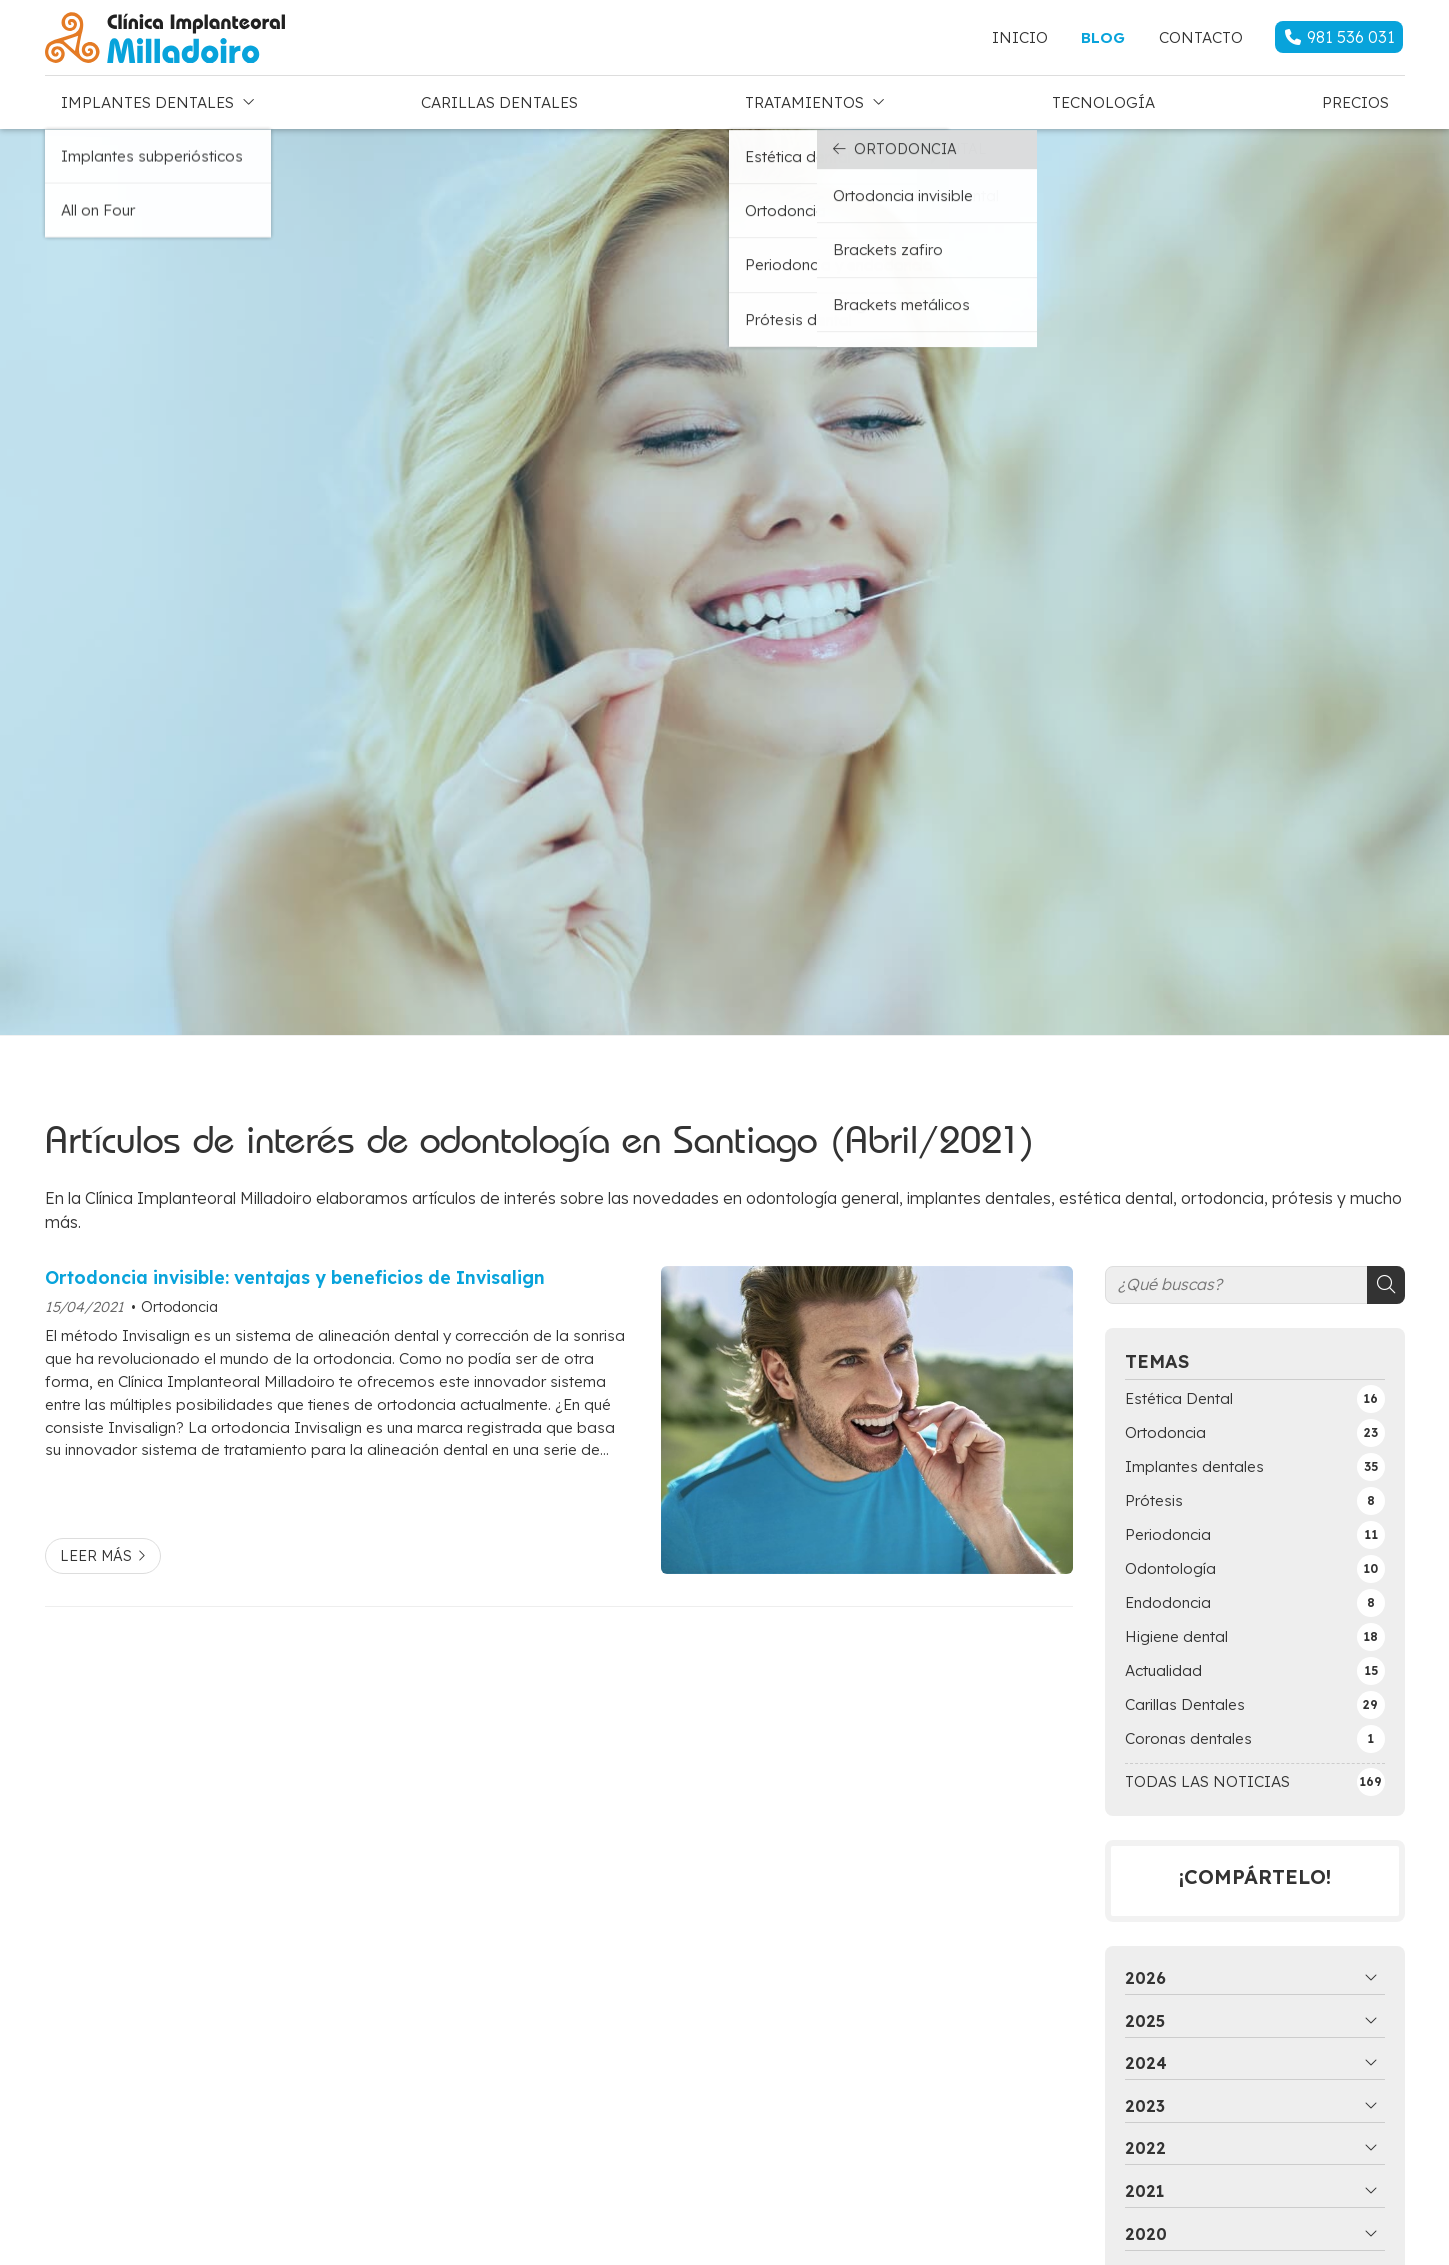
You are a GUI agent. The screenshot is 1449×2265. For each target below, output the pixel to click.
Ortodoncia (179, 1302)
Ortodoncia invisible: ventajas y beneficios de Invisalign (295, 1272)
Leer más (96, 1551)
